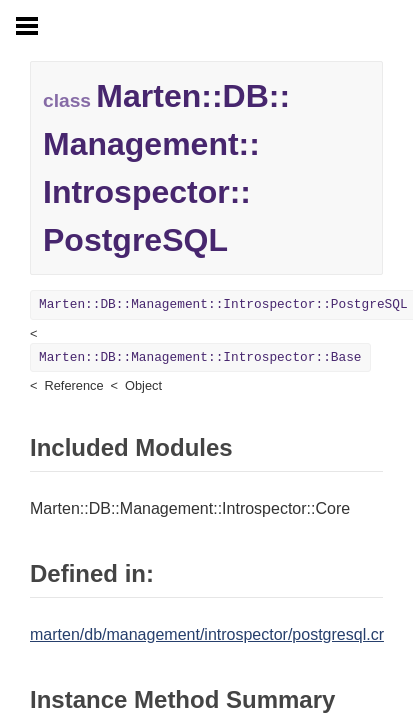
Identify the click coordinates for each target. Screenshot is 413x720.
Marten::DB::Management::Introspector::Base (200, 357)
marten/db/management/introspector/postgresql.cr (207, 634)
